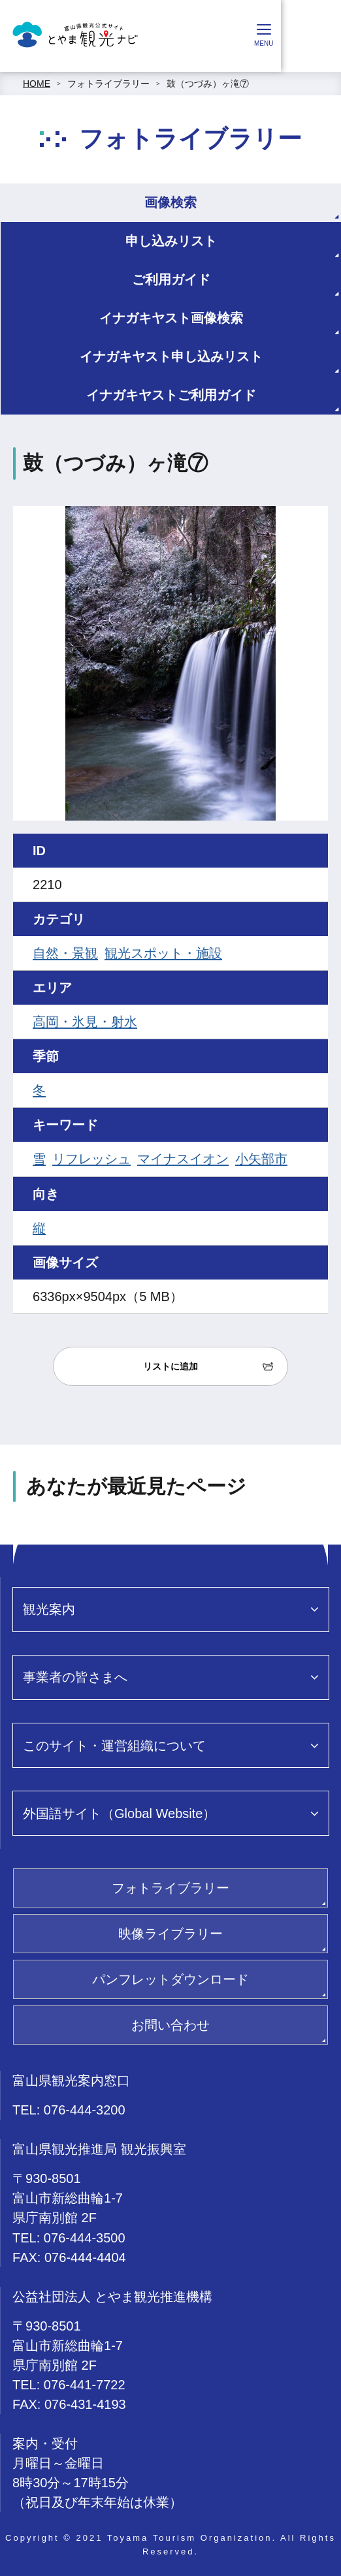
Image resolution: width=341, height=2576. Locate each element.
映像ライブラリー (170, 1933)
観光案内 (49, 1609)
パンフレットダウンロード (170, 1979)
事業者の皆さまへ (75, 1677)
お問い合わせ (170, 2025)
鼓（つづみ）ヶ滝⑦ (208, 83)
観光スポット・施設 (163, 953)
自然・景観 (65, 953)
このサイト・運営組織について (114, 1745)
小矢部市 (261, 1159)
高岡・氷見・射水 (85, 1021)
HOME (36, 83)
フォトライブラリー (108, 83)
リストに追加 (170, 1366)
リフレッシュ (91, 1159)
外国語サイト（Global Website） (119, 1813)
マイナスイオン (183, 1159)
